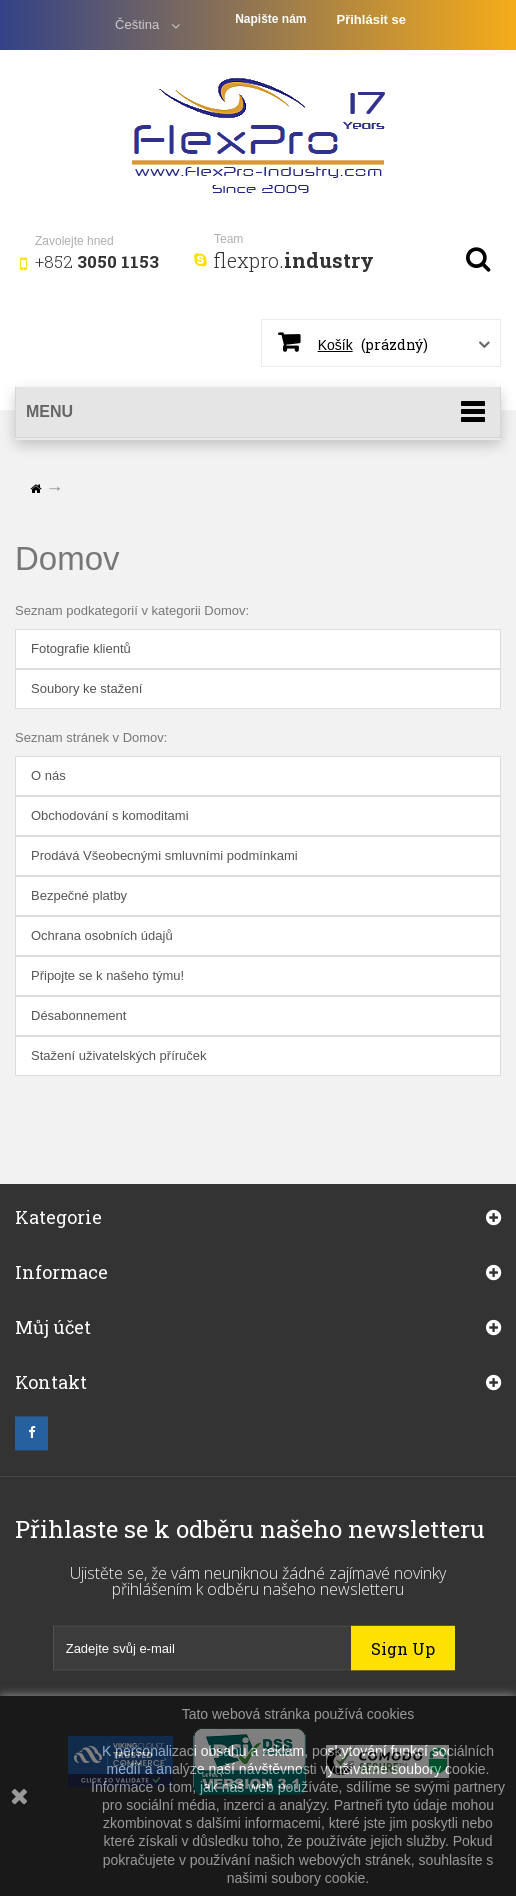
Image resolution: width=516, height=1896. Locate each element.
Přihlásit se (371, 19)
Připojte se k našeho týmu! (107, 975)
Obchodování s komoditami (110, 815)
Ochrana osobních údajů (102, 935)
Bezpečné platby (79, 895)
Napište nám (270, 19)
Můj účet (53, 1342)
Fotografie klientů (81, 648)
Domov (67, 558)
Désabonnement (78, 1015)
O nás (48, 775)
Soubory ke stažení (86, 688)
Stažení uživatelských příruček (119, 1055)
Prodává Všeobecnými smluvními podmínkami (164, 855)
